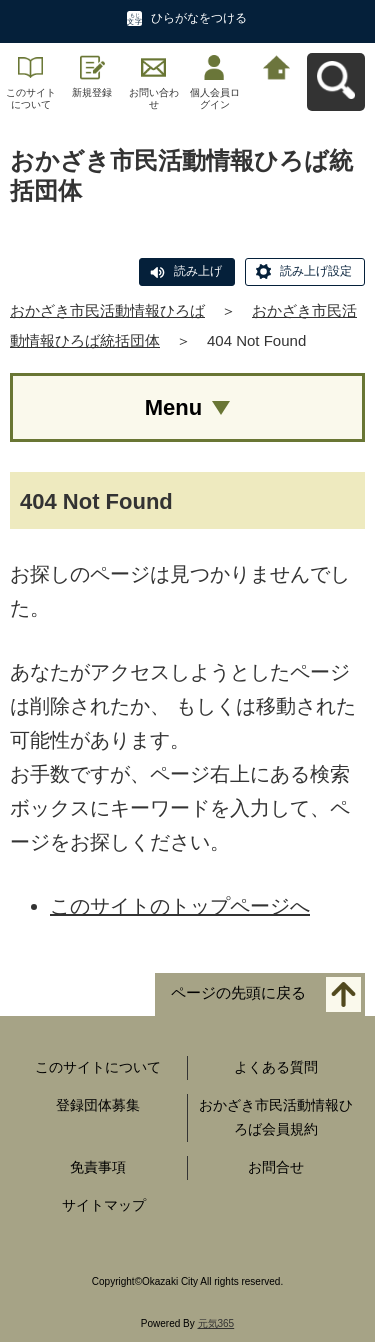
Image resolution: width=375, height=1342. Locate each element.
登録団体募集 (98, 1105)
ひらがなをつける (199, 18)
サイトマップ (104, 1205)
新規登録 (92, 92)
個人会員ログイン (215, 98)
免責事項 (98, 1167)
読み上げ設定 (316, 271)
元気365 (216, 1323)
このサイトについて (31, 98)
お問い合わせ (154, 98)
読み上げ (198, 271)
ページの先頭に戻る (238, 993)
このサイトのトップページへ (180, 906)
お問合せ (276, 1167)
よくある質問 (276, 1067)
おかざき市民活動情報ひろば (107, 310)
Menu (173, 407)
